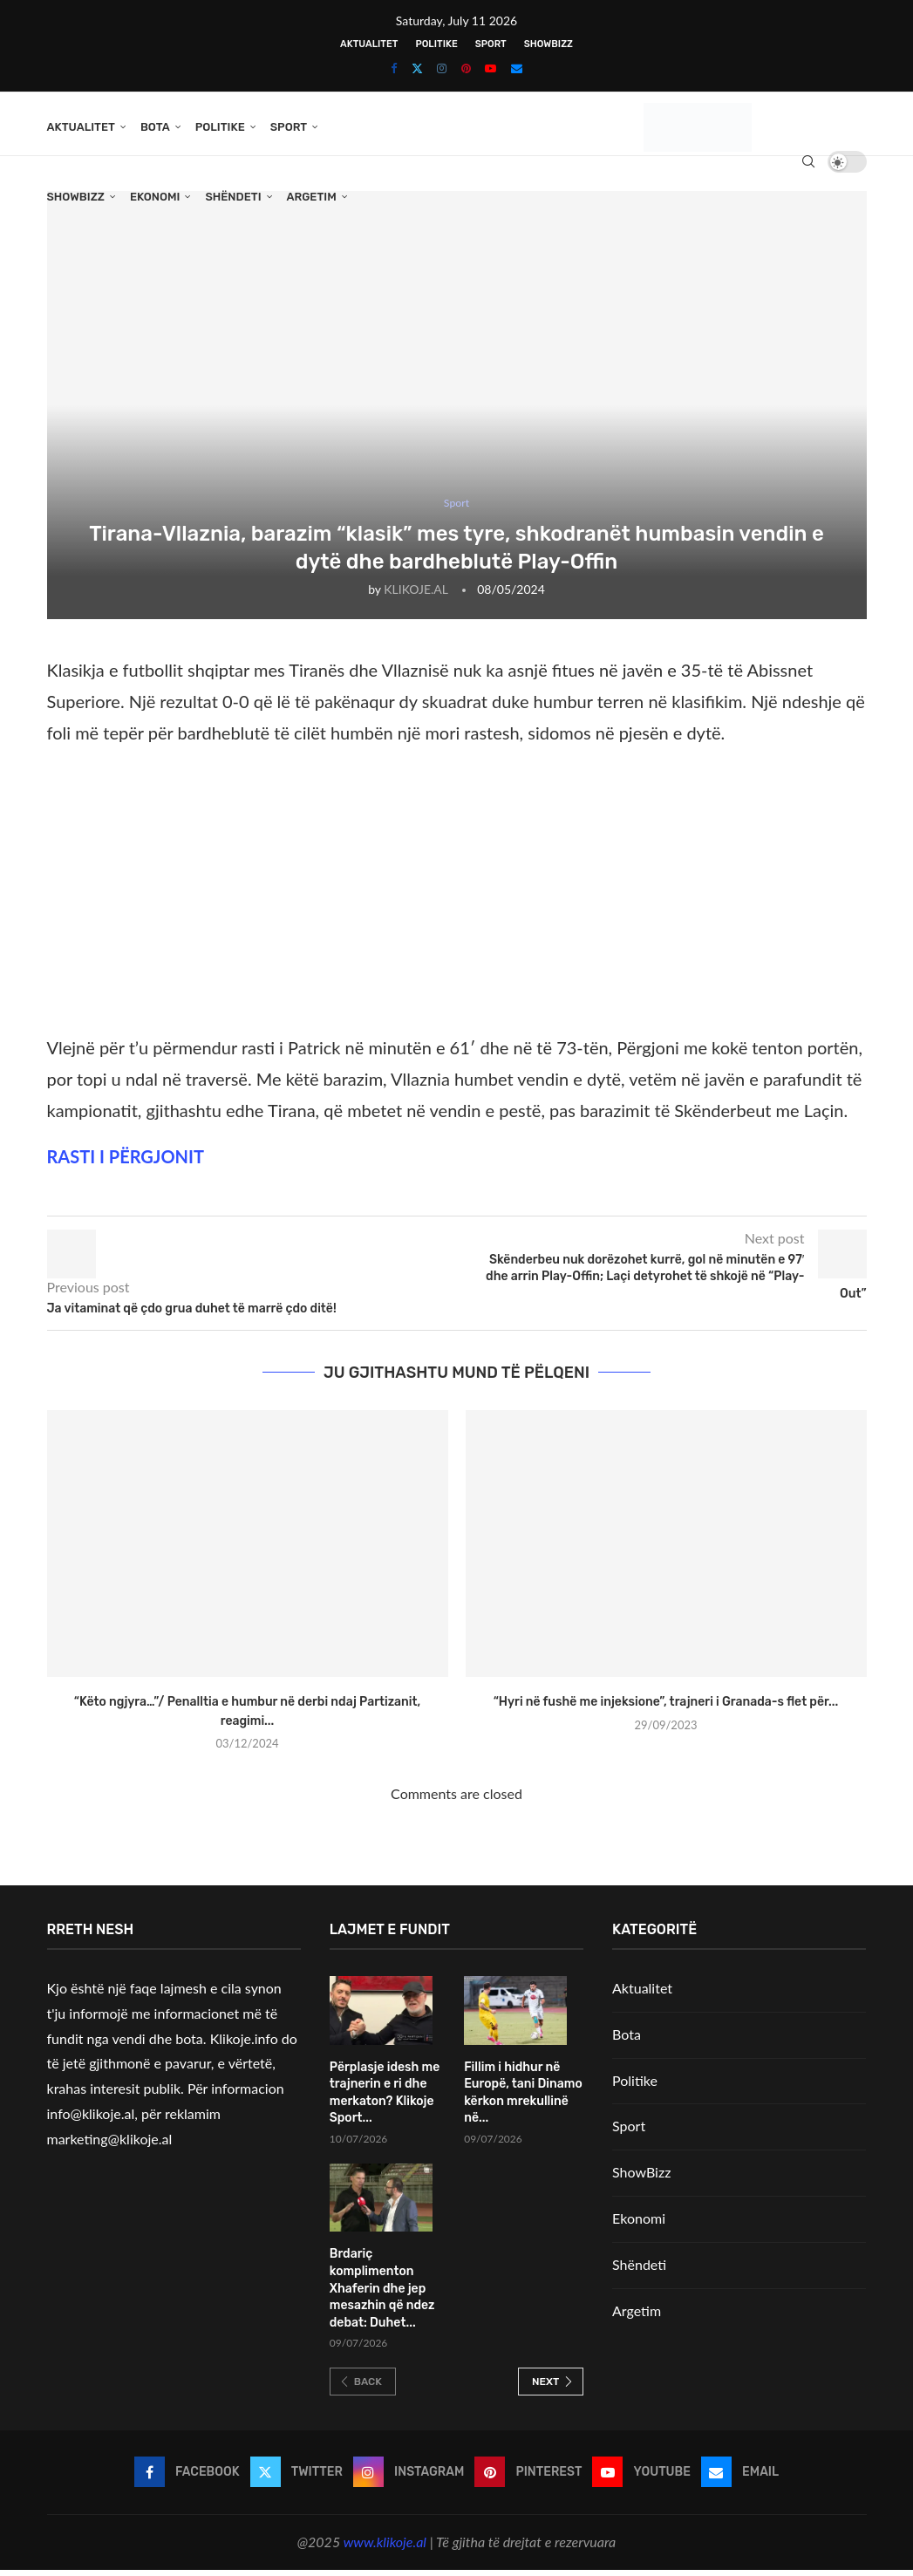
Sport (491, 44)
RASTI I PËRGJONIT (125, 1162)
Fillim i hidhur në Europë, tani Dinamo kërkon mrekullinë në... (523, 2099)
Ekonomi (155, 196)
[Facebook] (394, 68)
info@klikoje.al (91, 2120)
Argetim (312, 196)
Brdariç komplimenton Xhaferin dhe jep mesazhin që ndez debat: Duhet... (382, 2294)
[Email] (516, 68)
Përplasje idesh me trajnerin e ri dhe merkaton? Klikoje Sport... (385, 2099)
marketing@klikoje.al (110, 2144)
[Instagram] (441, 68)
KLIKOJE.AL (415, 595)
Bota (155, 126)
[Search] (808, 162)
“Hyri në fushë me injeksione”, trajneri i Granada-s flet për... (666, 1708)
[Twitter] (417, 68)
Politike (436, 44)
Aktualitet (369, 44)
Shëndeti (233, 196)
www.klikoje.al (385, 2548)
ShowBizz (548, 44)
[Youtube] (490, 68)
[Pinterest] (466, 68)
